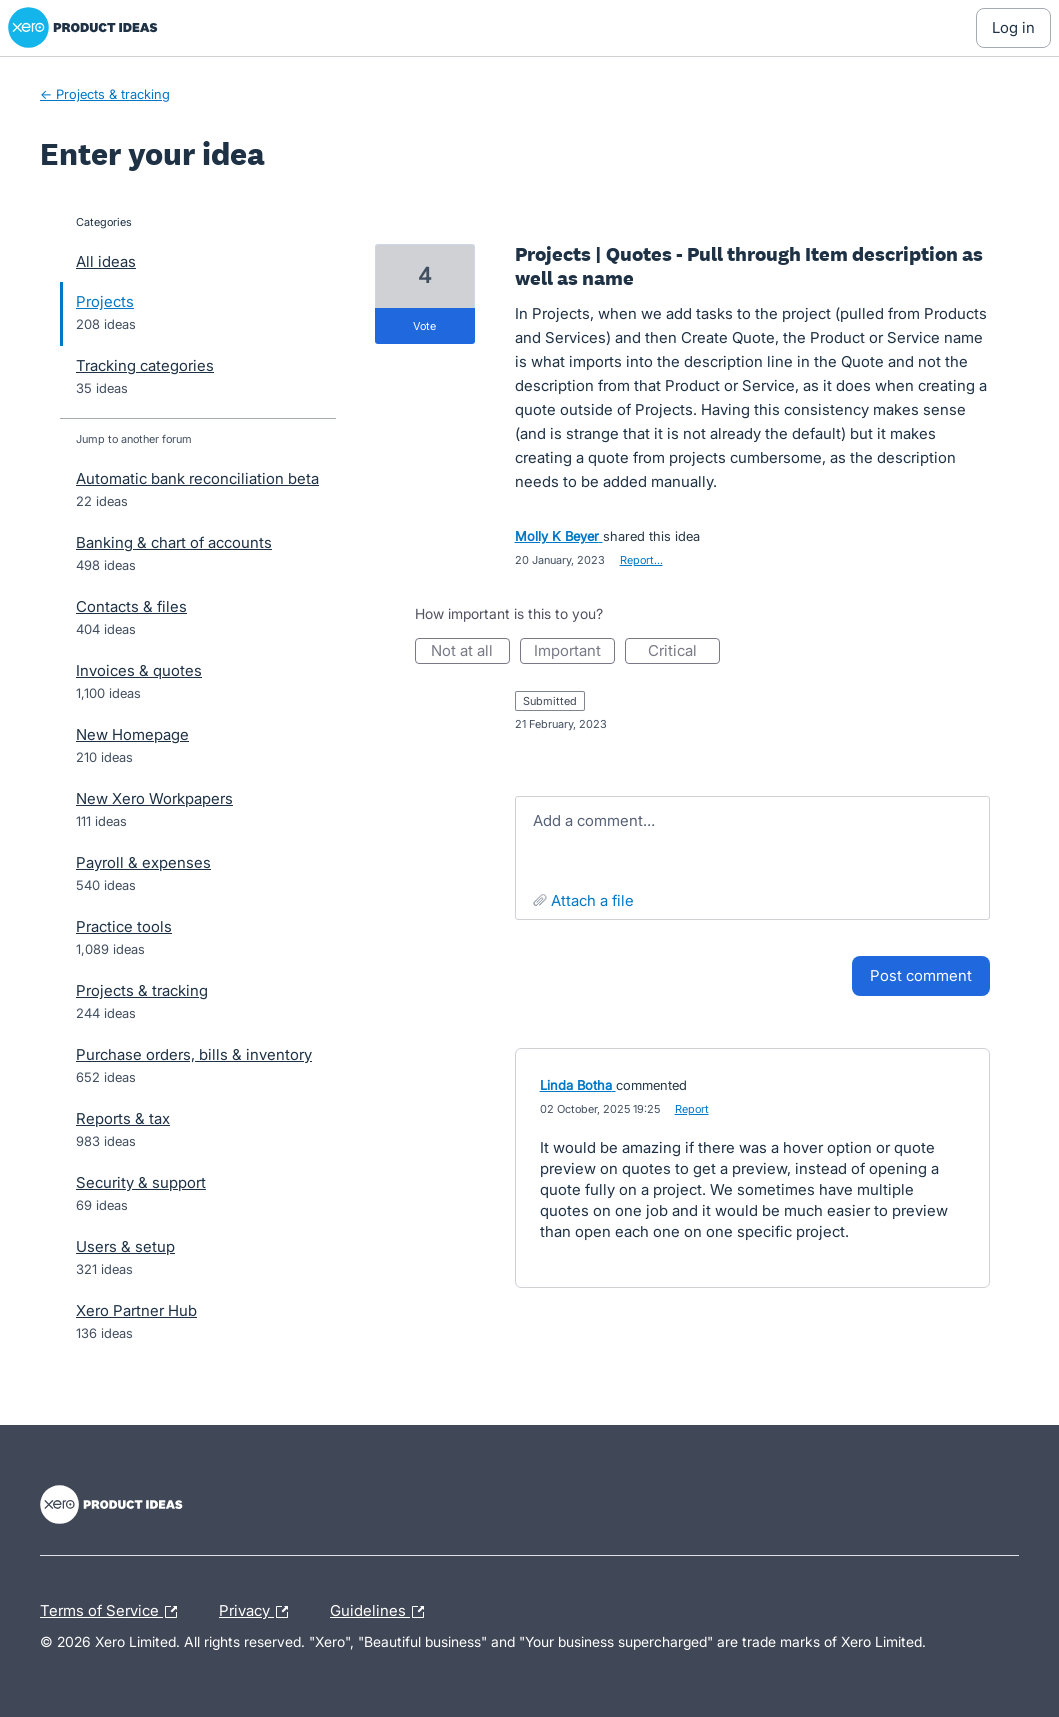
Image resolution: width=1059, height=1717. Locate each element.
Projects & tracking (142, 990)
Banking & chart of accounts (174, 542)
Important (574, 652)
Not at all (470, 652)
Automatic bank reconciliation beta (197, 478)
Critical (684, 652)
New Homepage (132, 734)
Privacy (258, 1612)
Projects (105, 301)
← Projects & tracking (105, 94)
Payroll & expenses (143, 862)
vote (424, 326)
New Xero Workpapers (154, 798)
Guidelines (382, 1612)
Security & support (141, 1182)
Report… (641, 560)
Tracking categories (145, 365)
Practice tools (124, 926)
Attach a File (592, 900)
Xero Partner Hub (136, 1310)
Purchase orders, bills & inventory (194, 1054)
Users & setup (125, 1246)
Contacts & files (131, 606)
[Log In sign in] (1013, 28)
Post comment (921, 975)
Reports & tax (123, 1118)
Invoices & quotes (139, 670)
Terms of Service (113, 1612)
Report (692, 1109)
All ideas (106, 261)
